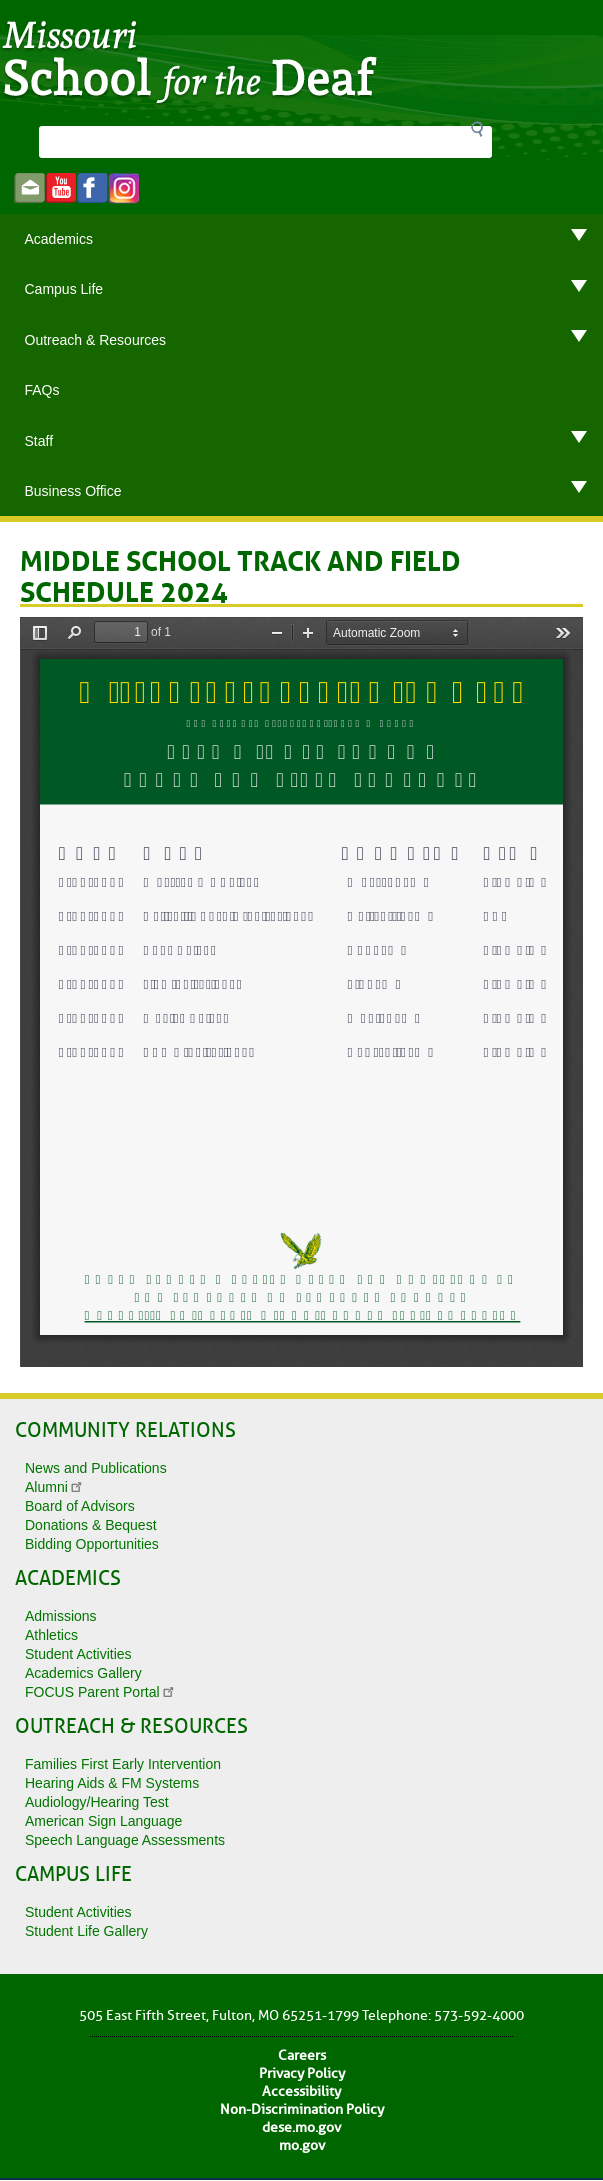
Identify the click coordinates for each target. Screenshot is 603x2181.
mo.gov (302, 2145)
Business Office (314, 491)
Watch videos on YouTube (61, 188)
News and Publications (96, 1468)
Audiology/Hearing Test (97, 1802)
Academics (314, 239)
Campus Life (314, 289)
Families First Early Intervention (123, 1764)
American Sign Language (103, 1821)
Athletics (51, 1635)
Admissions (61, 1616)
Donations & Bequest (91, 1525)
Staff (314, 441)
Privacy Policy (302, 2073)
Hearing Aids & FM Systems (112, 1783)
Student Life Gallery (86, 1931)
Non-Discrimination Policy (302, 2109)
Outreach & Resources (314, 340)
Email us (29, 188)
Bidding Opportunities (92, 1544)
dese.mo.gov (301, 2127)
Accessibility (301, 2091)
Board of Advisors (80, 1506)
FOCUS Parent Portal (100, 1692)
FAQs (42, 390)
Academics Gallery (83, 1673)
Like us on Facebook (92, 188)
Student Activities (78, 1654)
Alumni (55, 1487)
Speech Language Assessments (125, 1840)
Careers (302, 2055)
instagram (123, 188)
